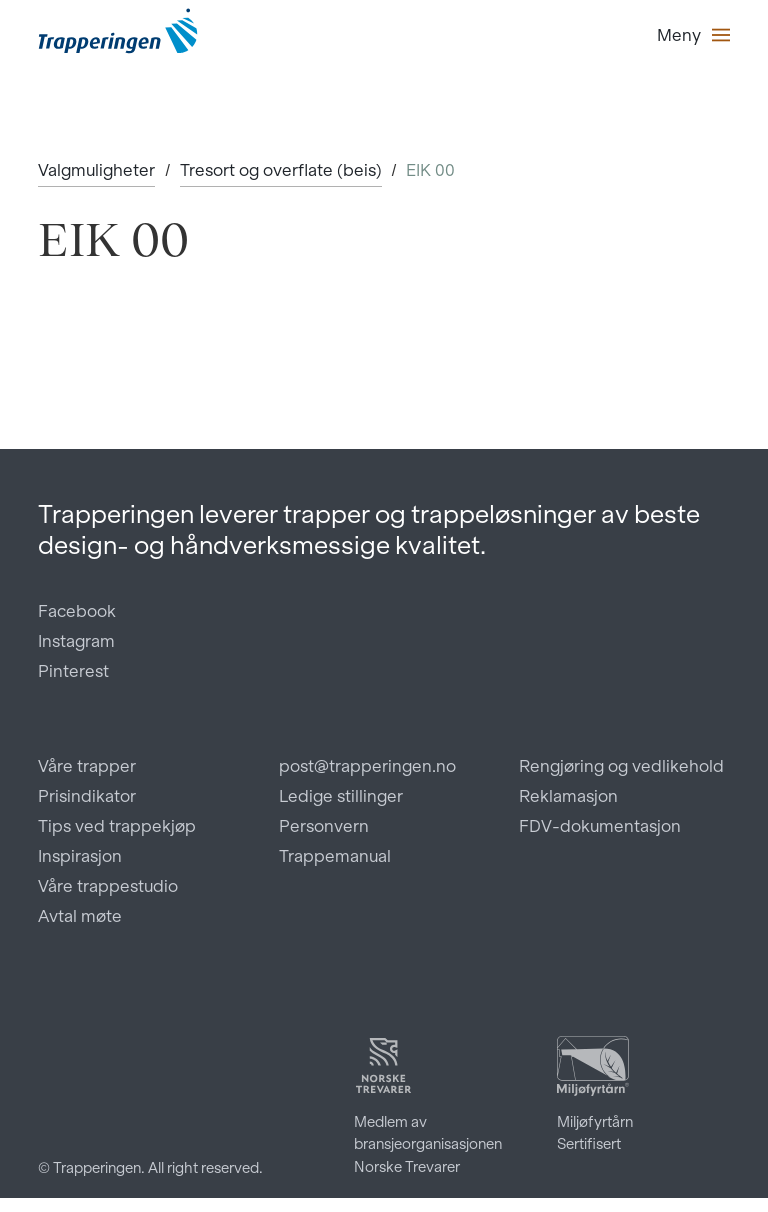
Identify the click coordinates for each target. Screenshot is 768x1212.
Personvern (324, 826)
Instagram (76, 641)
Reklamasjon (568, 796)
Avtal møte (80, 916)
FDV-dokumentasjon (600, 826)
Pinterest (73, 671)
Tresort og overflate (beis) (281, 170)
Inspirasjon (80, 856)
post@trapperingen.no (367, 766)
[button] (693, 35)
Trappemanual (335, 856)
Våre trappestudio (108, 886)
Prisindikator (87, 796)
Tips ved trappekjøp (117, 826)
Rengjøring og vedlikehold (621, 766)
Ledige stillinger (341, 796)
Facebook (77, 611)
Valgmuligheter (96, 170)
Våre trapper (87, 766)
